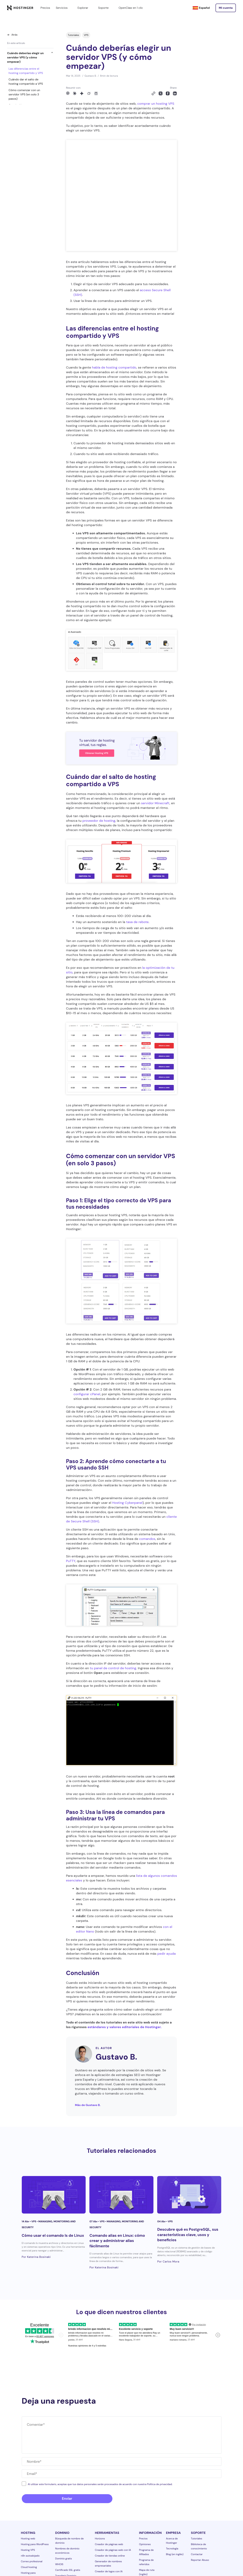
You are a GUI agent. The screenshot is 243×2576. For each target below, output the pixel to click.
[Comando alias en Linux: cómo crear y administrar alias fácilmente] (121, 2114)
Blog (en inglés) (174, 2473)
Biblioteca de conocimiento (199, 2466)
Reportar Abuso (200, 2479)
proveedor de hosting (98, 740)
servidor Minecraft (155, 723)
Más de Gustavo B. (87, 2025)
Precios (143, 2458)
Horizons (100, 2458)
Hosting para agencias (33, 2502)
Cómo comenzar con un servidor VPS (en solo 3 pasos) (24, 94)
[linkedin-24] (177, 2538)
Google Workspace (32, 2525)
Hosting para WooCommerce (30, 2494)
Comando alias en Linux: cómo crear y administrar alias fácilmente (117, 2160)
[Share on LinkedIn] (175, 93)
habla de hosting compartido (114, 287)
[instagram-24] (191, 2538)
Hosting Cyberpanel (127, 1422)
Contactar (197, 2473)
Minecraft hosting (31, 2508)
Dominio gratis (63, 2478)
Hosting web (28, 2458)
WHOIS (59, 2483)
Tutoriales (73, 35)
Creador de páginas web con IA (113, 2469)
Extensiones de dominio (69, 2501)
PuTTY (70, 1480)
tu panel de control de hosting (113, 1588)
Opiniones (145, 2463)
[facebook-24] (184, 2538)
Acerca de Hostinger (172, 2460)
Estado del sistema (150, 2505)
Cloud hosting (29, 2486)
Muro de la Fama (148, 2499)
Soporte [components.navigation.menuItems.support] (105, 8)
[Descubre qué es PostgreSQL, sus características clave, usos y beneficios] (189, 2114)
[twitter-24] (198, 2538)
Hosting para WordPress (35, 2463)
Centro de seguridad (151, 2511)
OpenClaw (27, 2519)
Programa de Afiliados (146, 2471)
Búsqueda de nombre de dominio (69, 2460)
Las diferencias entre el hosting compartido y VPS (26, 71)
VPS (86, 35)
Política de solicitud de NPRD (37, 2556)
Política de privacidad (159, 2403)
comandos (147, 1458)
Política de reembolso (97, 2556)
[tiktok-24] (220, 2538)
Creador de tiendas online (110, 2475)
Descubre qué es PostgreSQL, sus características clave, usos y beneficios (187, 2154)
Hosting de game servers (35, 2513)
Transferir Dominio (65, 2495)
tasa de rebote (137, 841)
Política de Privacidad (69, 2556)
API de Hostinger (104, 2502)
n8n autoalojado (30, 2475)
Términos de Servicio (124, 2556)
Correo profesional (31, 2481)
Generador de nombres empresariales (108, 2483)
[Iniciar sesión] (226, 8)
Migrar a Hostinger (105, 2496)
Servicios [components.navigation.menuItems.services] (64, 8)
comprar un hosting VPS (155, 103)
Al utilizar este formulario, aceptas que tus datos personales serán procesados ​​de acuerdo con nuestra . (100, 2403)
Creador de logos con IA (109, 2491)
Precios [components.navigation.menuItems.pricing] (45, 8)
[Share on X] (160, 93)
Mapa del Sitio (147, 2516)
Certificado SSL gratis (67, 2489)
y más (109, 2547)
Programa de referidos (146, 2481)
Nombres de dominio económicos (67, 2470)
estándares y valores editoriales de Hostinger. (124, 1947)
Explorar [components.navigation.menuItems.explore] (85, 8)
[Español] (201, 8)
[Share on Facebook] (168, 93)
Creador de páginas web (109, 2463)
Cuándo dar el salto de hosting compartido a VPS (26, 82)
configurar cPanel (87, 1313)
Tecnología (172, 2468)
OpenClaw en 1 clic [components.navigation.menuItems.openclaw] (131, 8)
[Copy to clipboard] (153, 93)
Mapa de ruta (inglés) (146, 2491)
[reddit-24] (213, 2538)
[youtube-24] (206, 2538)
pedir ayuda (166, 1873)
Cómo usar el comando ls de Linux (53, 2155)
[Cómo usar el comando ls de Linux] (54, 2114)
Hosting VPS (28, 2469)
